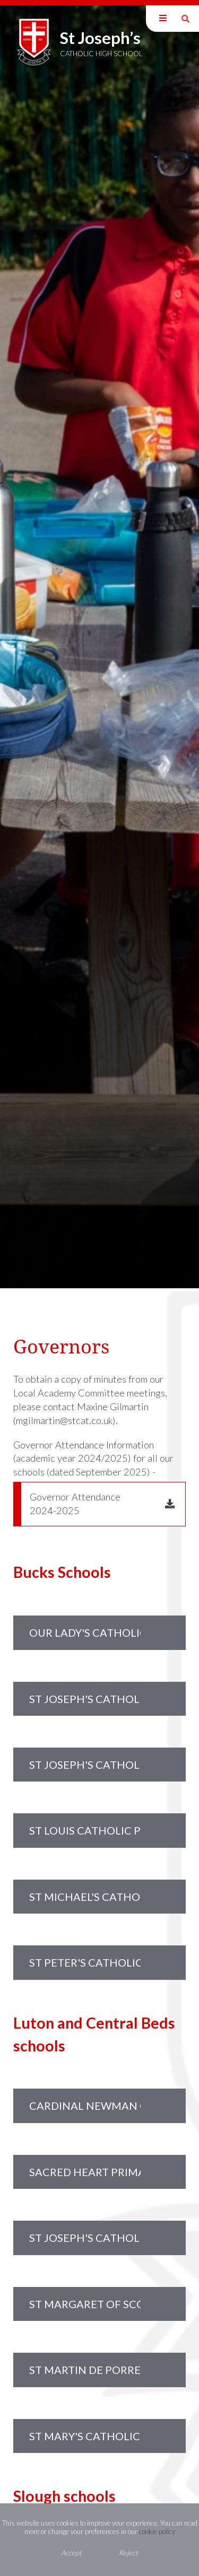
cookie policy (157, 2531)
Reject (128, 2552)
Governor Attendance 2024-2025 (75, 1503)
